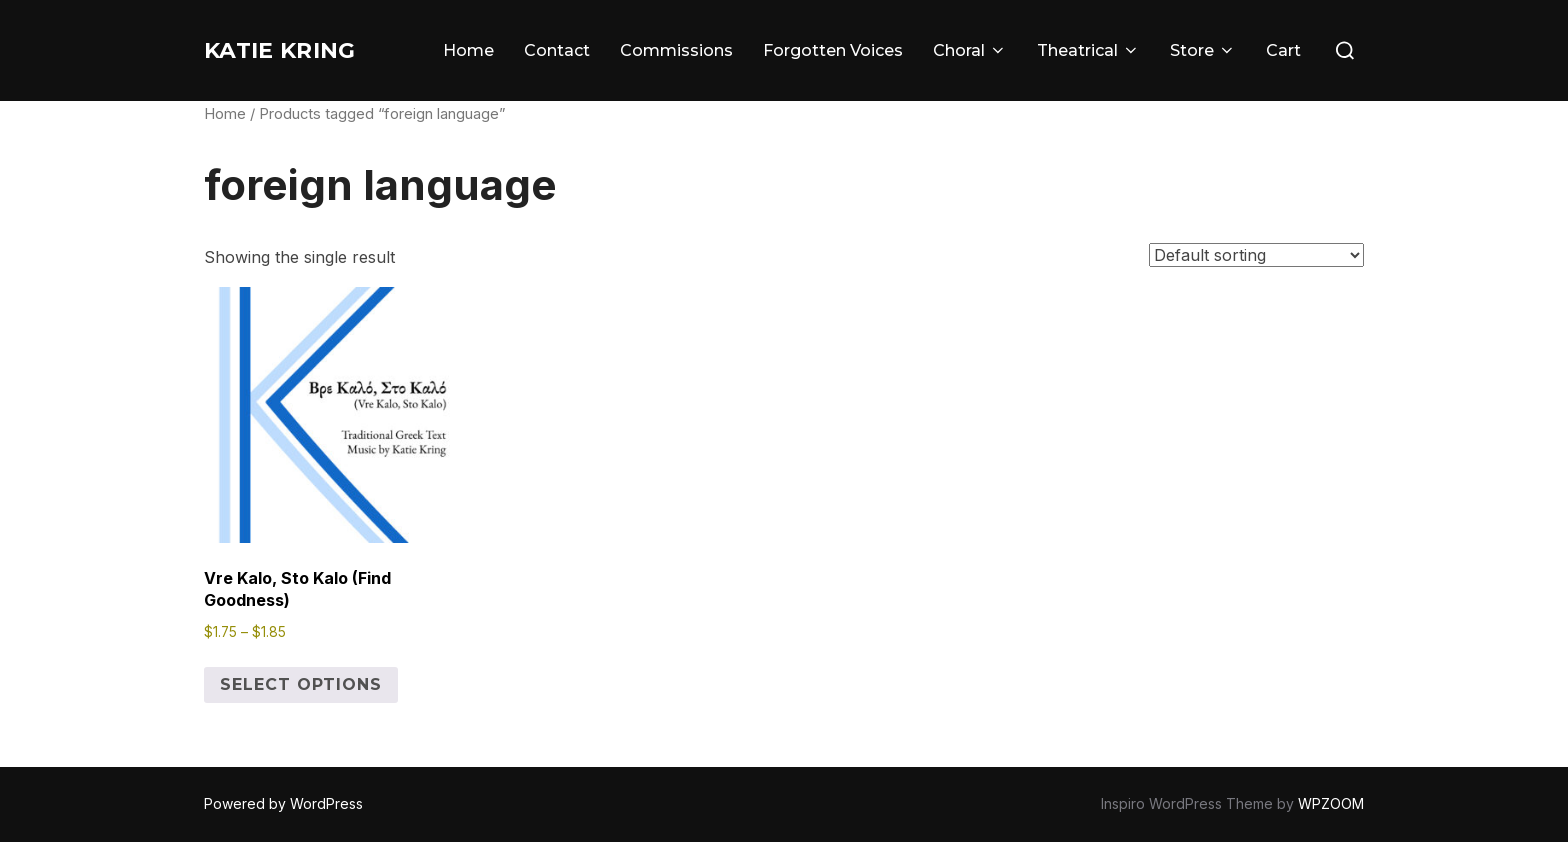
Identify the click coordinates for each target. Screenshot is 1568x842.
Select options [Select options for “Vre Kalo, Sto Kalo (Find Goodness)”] (301, 684)
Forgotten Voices (833, 50)
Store (1203, 50)
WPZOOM (1331, 803)
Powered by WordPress (283, 803)
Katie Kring (296, 50)
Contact (557, 50)
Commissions (676, 50)
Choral (970, 50)
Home (468, 50)
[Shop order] (1256, 255)
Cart (1283, 50)
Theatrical (1088, 50)
